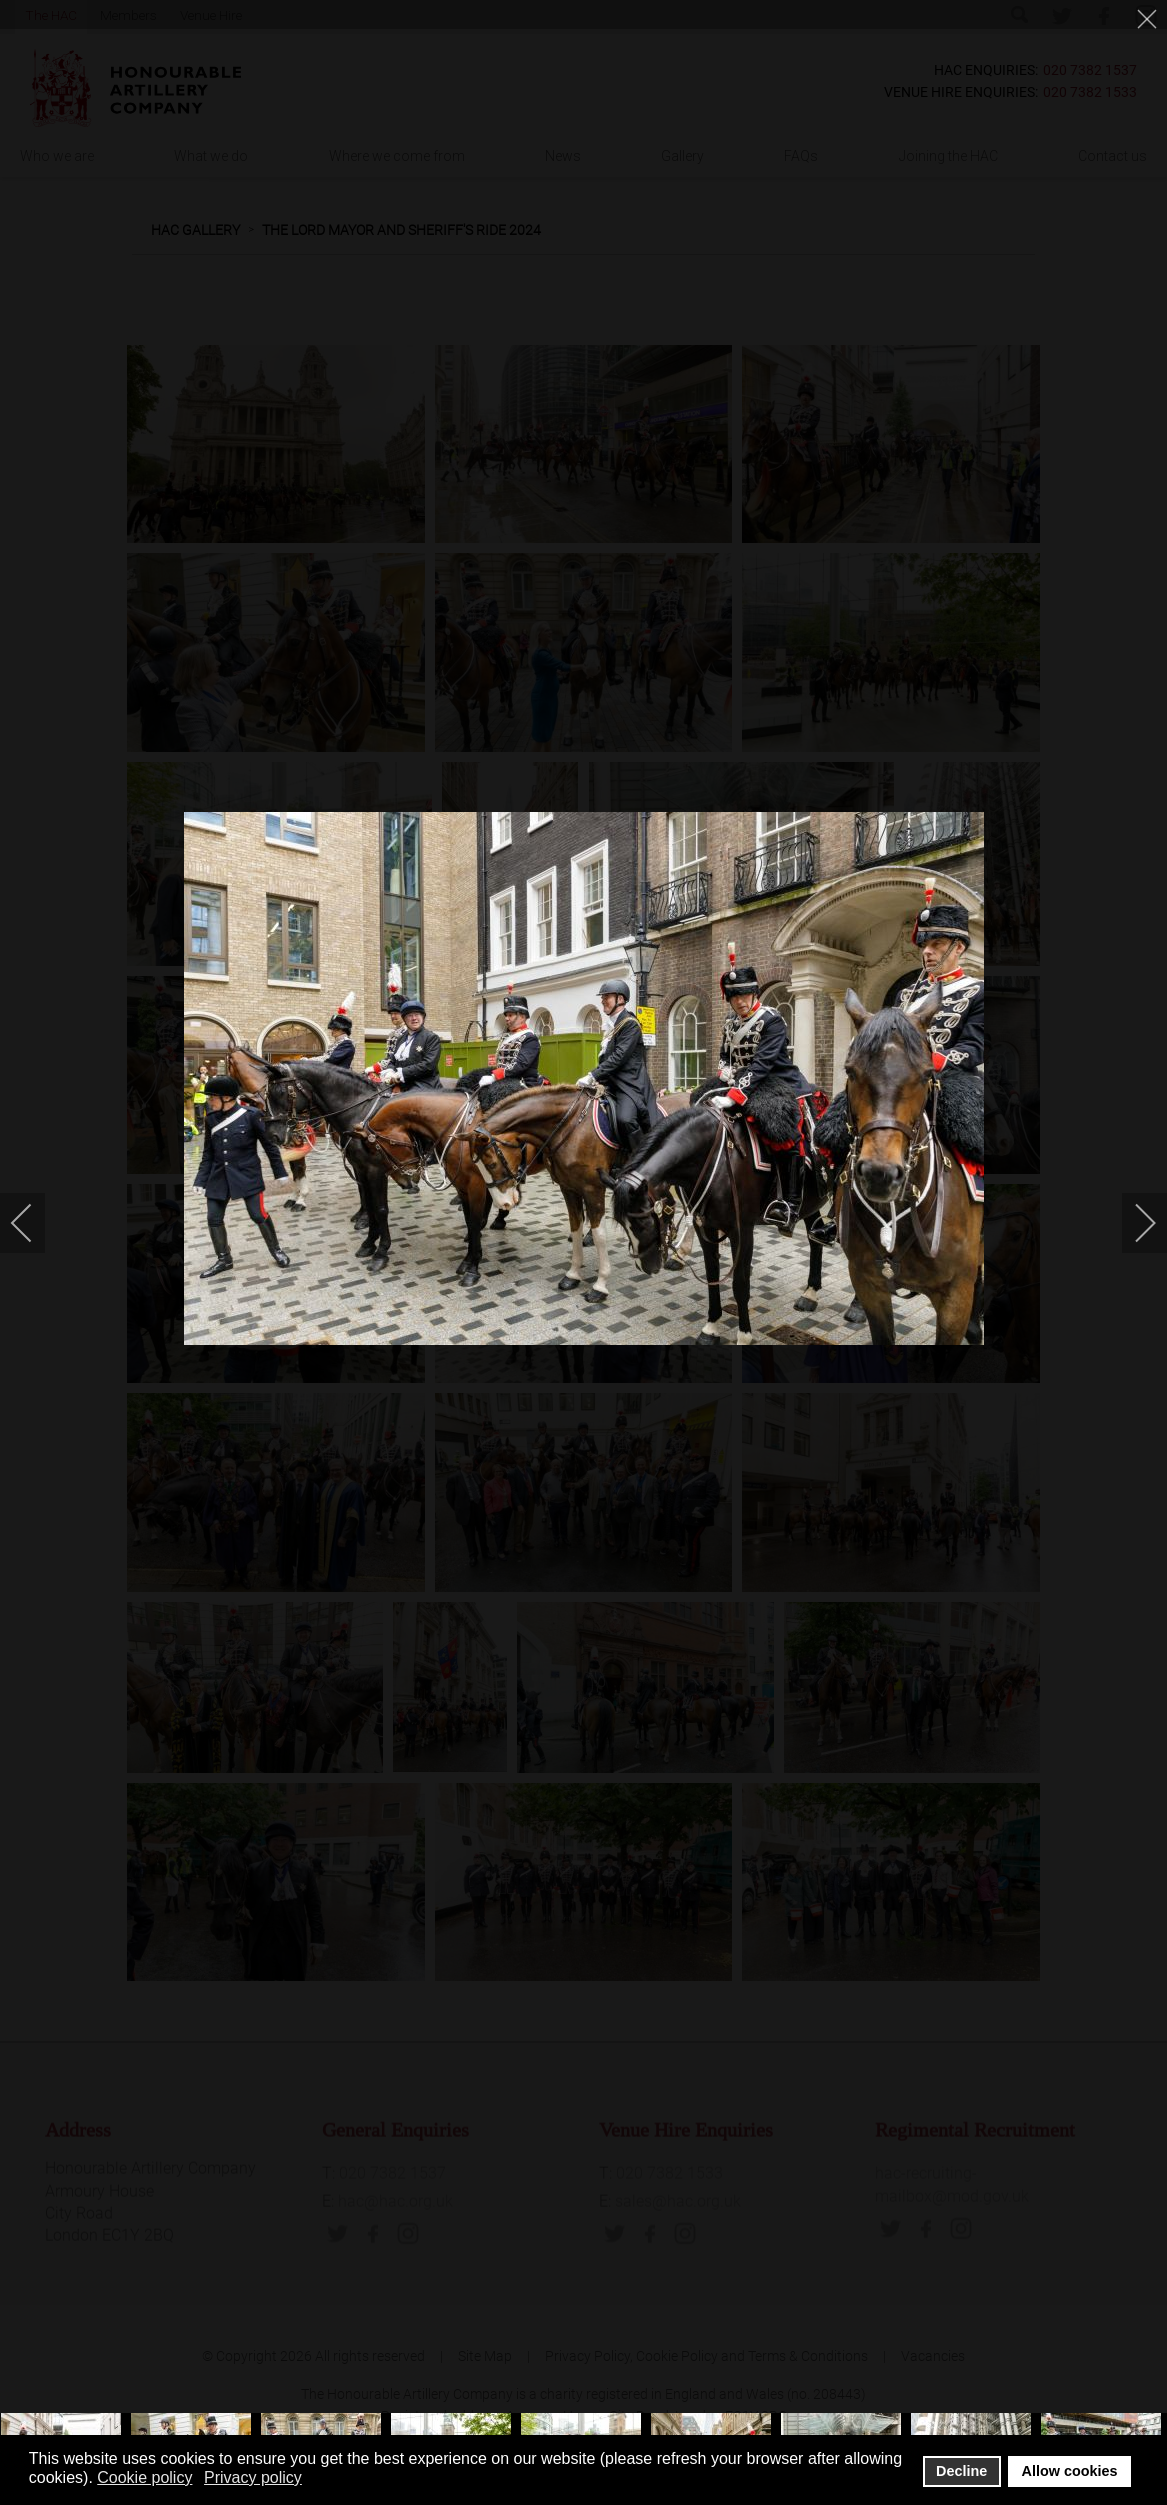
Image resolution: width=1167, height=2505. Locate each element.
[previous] (35, 1223)
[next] (1132, 1223)
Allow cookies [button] (1070, 2471)
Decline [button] (961, 2471)
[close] (1149, 22)
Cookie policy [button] (144, 2477)
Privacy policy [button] (253, 2477)
